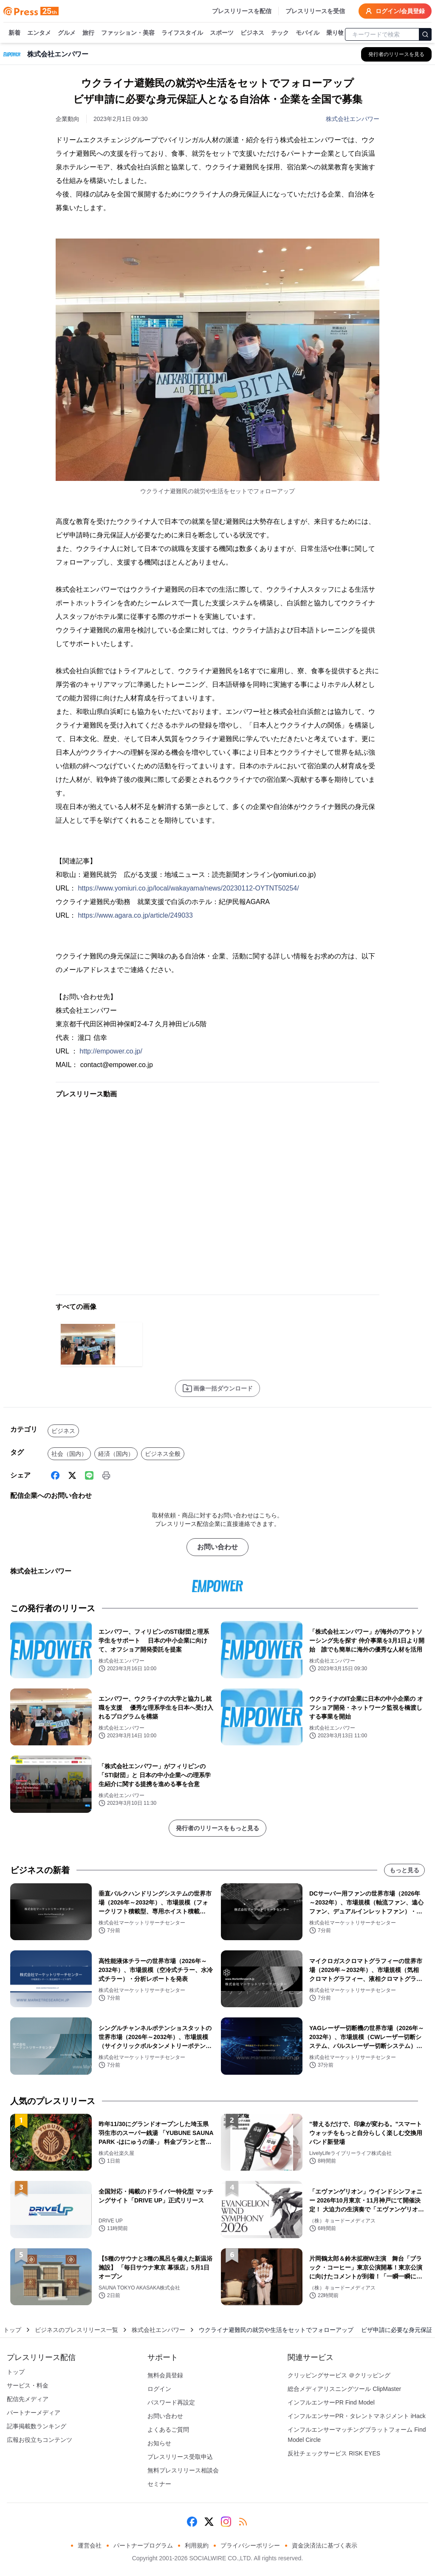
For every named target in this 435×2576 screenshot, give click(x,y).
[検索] (425, 34)
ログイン (159, 2388)
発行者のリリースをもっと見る (217, 1828)
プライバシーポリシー (250, 2545)
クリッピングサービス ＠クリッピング (339, 2375)
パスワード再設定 (171, 2402)
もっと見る (404, 1870)
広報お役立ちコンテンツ (39, 2439)
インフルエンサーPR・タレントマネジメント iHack (356, 2416)
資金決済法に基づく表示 (324, 2545)
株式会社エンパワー (352, 118)
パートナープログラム (143, 2545)
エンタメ (39, 33)
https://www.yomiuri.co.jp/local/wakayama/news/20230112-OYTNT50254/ (188, 888)
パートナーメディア (33, 2412)
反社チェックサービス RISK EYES (334, 2453)
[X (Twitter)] (72, 1475)
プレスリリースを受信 (315, 11)
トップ (12, 2329)
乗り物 (335, 33)
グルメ (67, 33)
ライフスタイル (182, 33)
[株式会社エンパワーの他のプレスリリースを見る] (396, 54)
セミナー (159, 2483)
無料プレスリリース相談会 (183, 2470)
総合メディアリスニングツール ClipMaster (344, 2388)
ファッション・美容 (128, 33)
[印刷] (106, 1475)
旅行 (88, 33)
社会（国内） (69, 1453)
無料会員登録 (165, 2375)
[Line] (89, 1475)
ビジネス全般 (163, 1453)
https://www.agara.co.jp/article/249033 (135, 915)
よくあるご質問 (168, 2429)
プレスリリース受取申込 (180, 2456)
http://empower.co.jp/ (110, 1051)
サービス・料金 (27, 2385)
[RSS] (243, 2522)
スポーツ (222, 33)
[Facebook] (55, 1475)
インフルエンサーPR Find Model (331, 2402)
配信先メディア (27, 2399)
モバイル (307, 33)
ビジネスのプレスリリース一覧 (76, 2329)
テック (280, 33)
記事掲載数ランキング (36, 2426)
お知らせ (159, 2443)
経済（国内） (116, 1453)
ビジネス (252, 33)
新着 (14, 33)
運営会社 (90, 2545)
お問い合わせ (217, 1547)
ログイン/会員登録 (395, 11)
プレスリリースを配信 (241, 11)
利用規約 (197, 2545)
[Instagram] (226, 2522)
